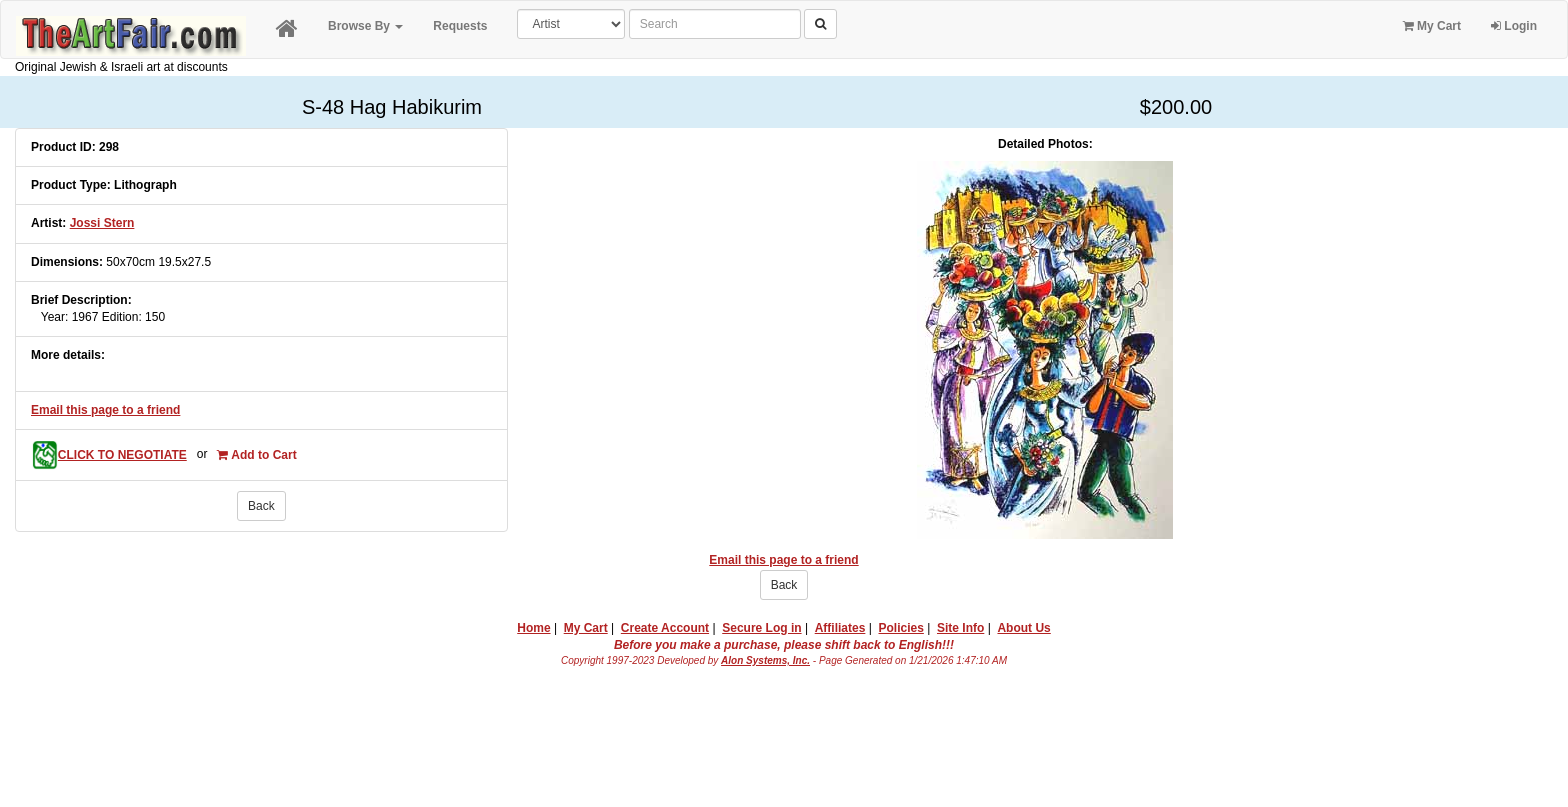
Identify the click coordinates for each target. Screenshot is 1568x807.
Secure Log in (761, 628)
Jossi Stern (102, 223)
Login (1514, 26)
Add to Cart (256, 455)
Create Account (665, 628)
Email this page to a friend (105, 410)
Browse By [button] (365, 26)
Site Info (960, 628)
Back (261, 506)
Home (533, 628)
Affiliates (840, 628)
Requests (460, 26)
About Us (1023, 628)
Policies (901, 628)
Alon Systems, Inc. (765, 660)
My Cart (1432, 26)
